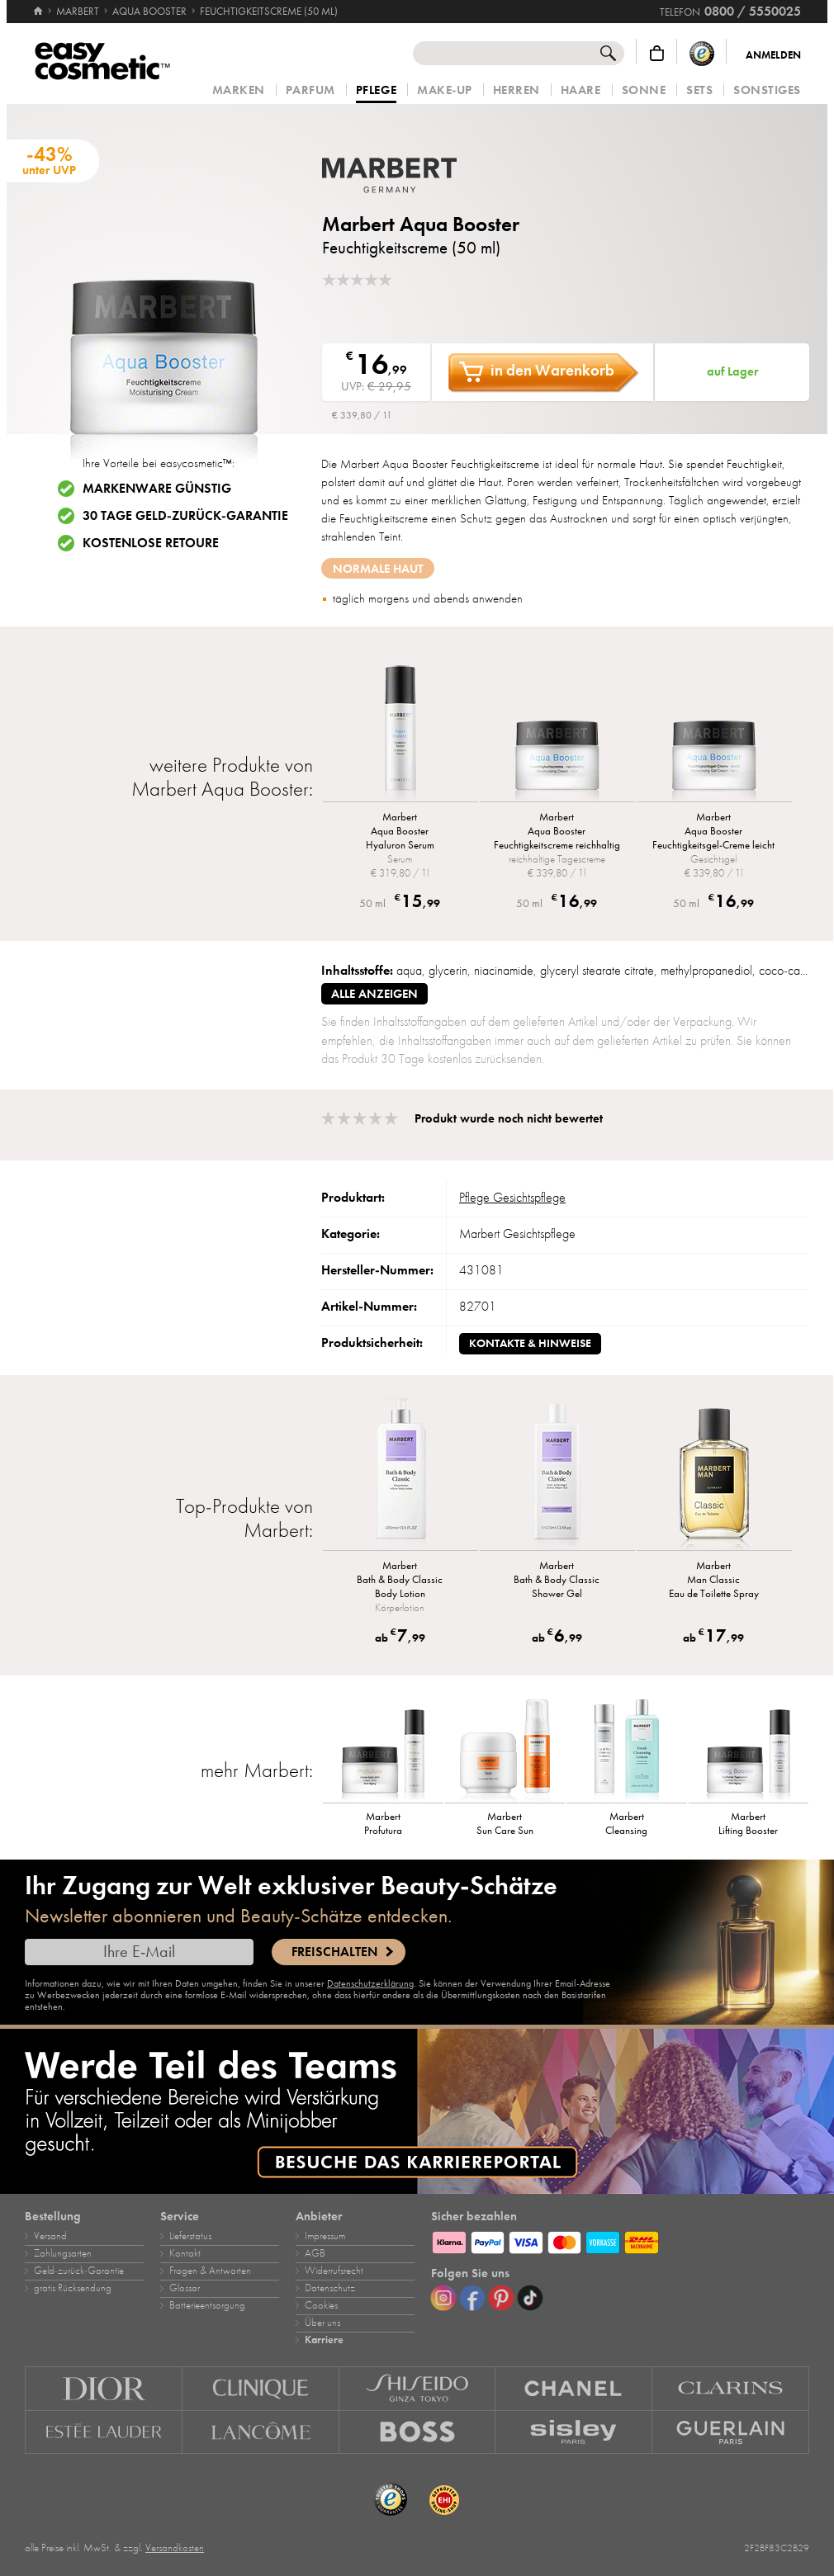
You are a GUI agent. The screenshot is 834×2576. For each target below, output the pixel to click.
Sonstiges (767, 90)
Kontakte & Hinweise (530, 1343)
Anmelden (773, 55)
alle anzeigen (374, 993)
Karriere (324, 2340)
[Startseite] (38, 4)
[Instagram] (443, 2298)
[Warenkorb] (657, 53)
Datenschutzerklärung (370, 1983)
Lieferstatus (190, 2236)
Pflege (376, 90)
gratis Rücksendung (72, 2288)
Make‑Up (444, 90)
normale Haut (378, 568)
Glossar (184, 2288)
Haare (581, 90)
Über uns (322, 2322)
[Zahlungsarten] (620, 2240)
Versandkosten (174, 2548)
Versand (50, 2236)
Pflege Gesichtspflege (512, 1197)
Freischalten (334, 1952)
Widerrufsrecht (334, 2270)
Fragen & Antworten (210, 2270)
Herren (516, 90)
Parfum (310, 90)
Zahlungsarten (63, 2253)
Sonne (644, 90)
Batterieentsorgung (207, 2305)
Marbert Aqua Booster (420, 224)
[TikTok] (530, 2298)
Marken (238, 90)
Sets (699, 90)
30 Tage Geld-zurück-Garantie (185, 516)
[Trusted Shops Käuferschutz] (701, 53)
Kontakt (185, 2253)
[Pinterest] (501, 2298)
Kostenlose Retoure (151, 543)
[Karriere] (417, 2111)
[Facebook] (472, 2298)
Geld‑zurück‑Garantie (79, 2270)
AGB (315, 2253)
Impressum (325, 2236)
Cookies (321, 2305)
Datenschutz (330, 2288)
